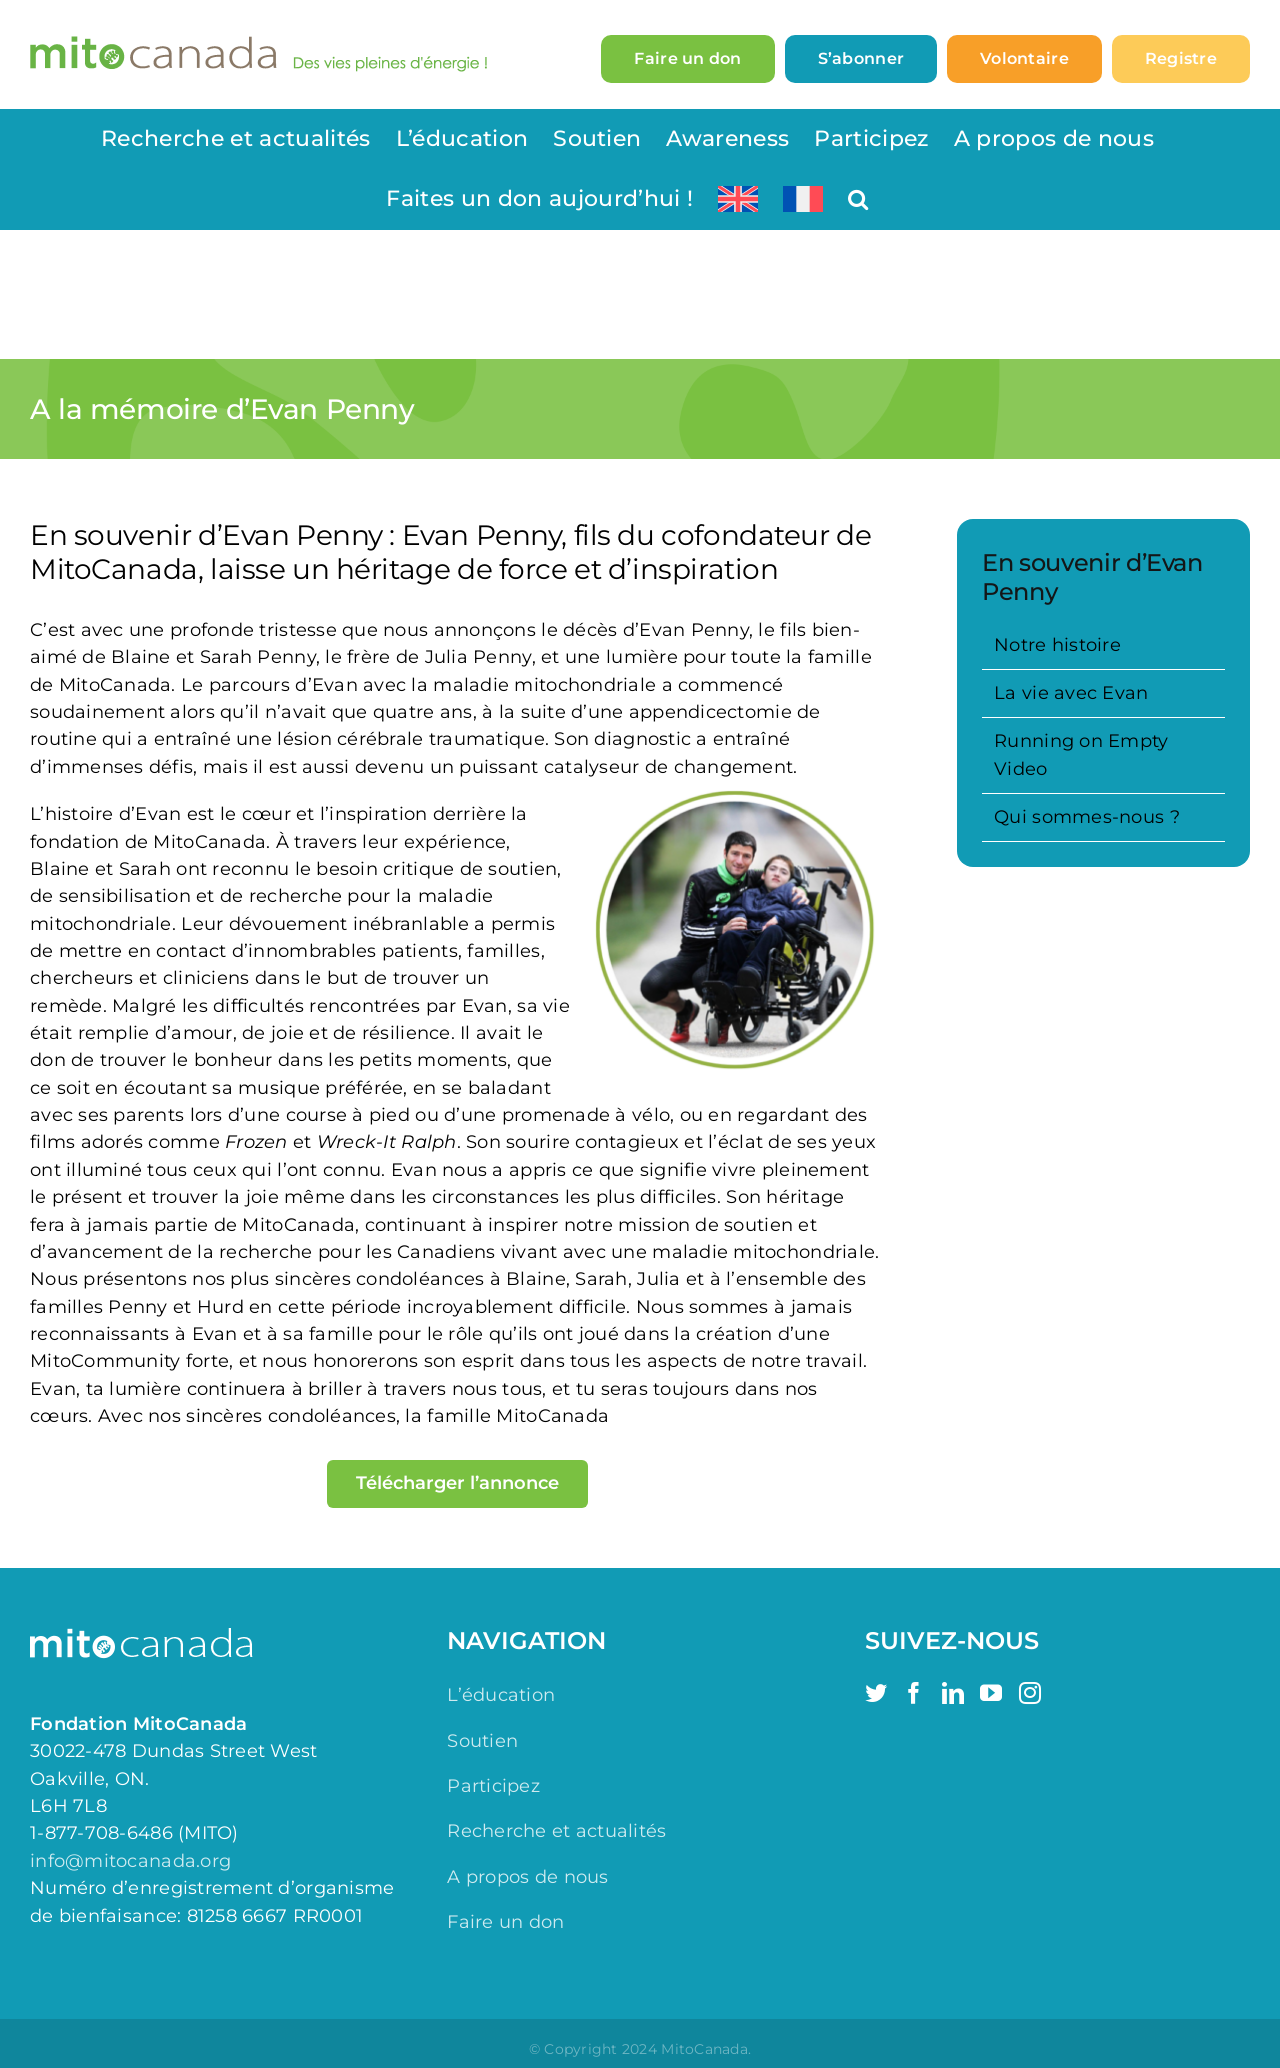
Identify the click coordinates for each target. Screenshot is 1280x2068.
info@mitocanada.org (130, 1861)
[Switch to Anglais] (738, 199)
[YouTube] (991, 1693)
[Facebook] (914, 1693)
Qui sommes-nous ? (1087, 817)
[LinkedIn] (953, 1693)
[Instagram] (1030, 1693)
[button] (858, 199)
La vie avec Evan (1071, 693)
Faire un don (505, 1922)
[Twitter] (876, 1693)
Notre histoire (1057, 645)
